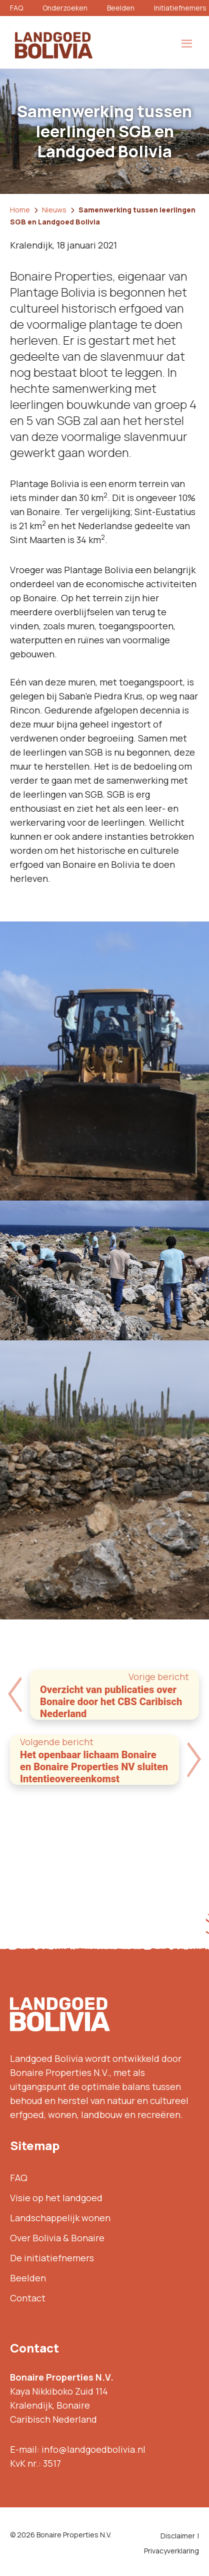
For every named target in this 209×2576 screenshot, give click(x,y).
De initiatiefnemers (52, 2258)
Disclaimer (177, 2535)
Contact (28, 2298)
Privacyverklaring (171, 2550)
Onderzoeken (65, 8)
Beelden (120, 8)
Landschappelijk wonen (60, 2218)
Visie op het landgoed (56, 2198)
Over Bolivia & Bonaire (57, 2238)
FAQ (16, 8)
